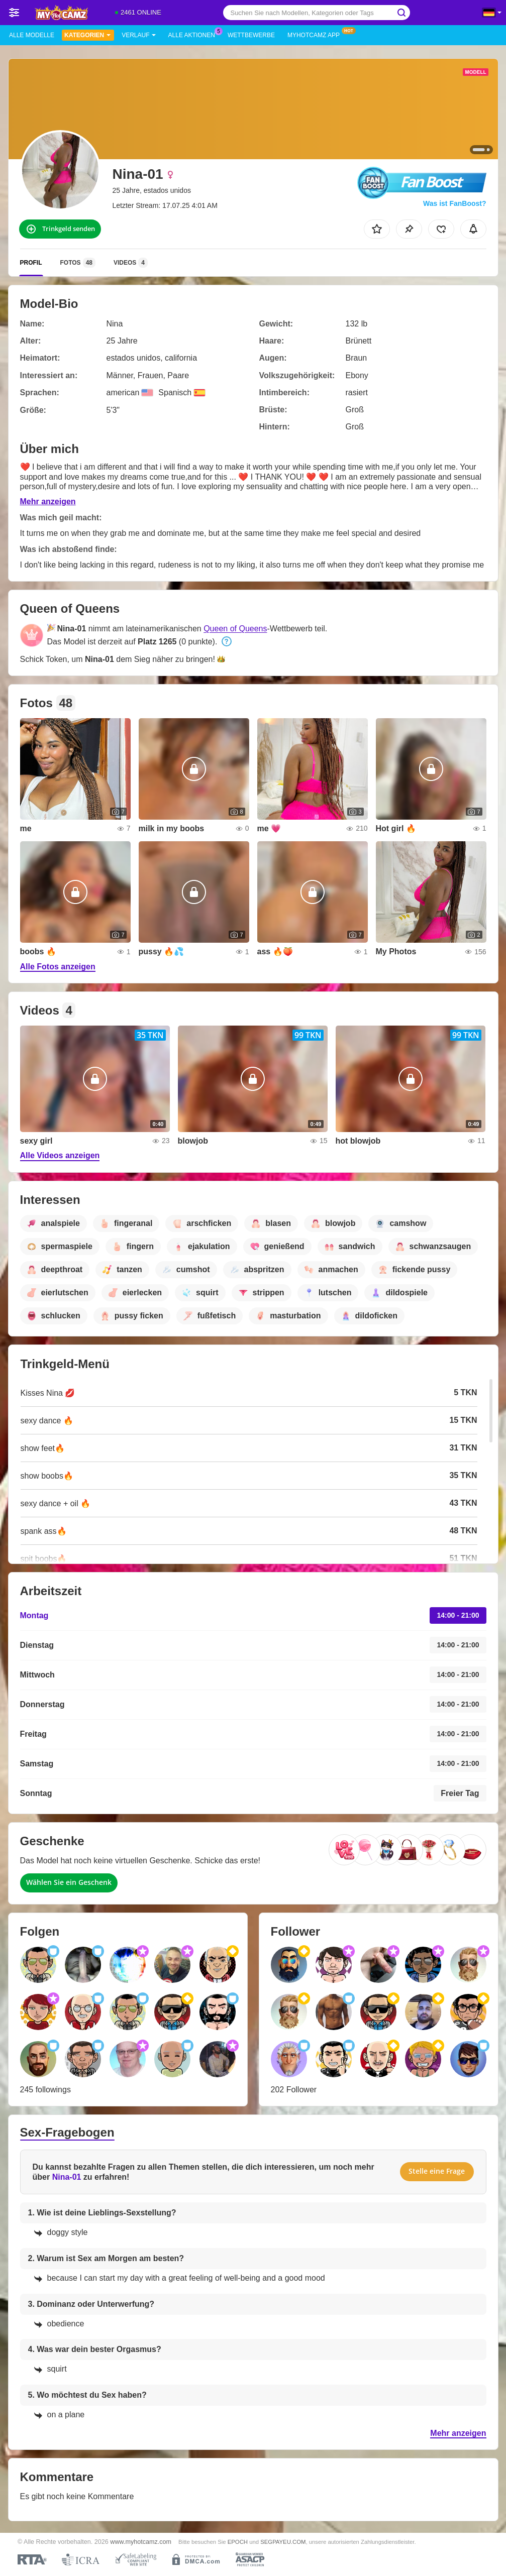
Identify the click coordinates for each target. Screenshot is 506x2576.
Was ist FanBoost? (454, 203)
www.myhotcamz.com (140, 2541)
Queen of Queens (235, 628)
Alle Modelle (31, 35)
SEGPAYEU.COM (283, 2542)
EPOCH (238, 2542)
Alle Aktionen (194, 34)
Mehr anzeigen (48, 501)
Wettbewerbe (251, 35)
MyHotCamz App (316, 34)
